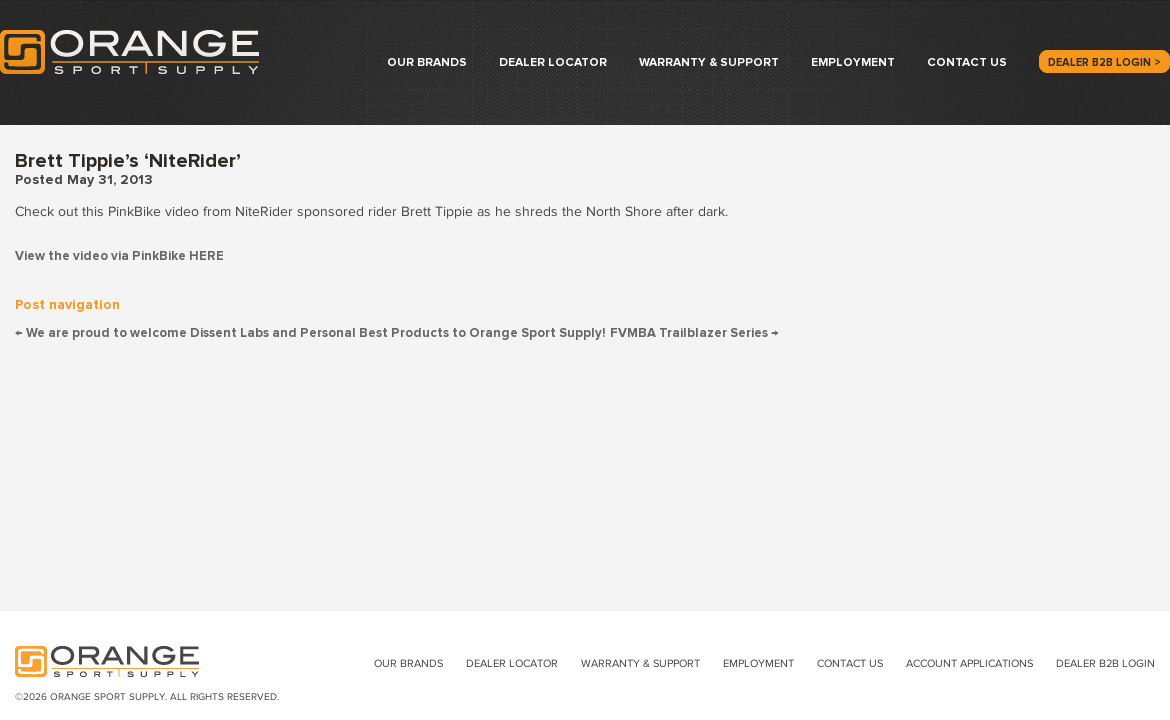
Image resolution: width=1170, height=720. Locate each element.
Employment (853, 63)
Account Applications (969, 663)
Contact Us (967, 63)
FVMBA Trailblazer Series (694, 333)
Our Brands (427, 63)
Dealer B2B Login (1105, 663)
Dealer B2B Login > (1104, 62)
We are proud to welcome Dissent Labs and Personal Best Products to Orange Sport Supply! (310, 333)
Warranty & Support (709, 63)
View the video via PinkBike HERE (119, 256)
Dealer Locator (553, 63)
